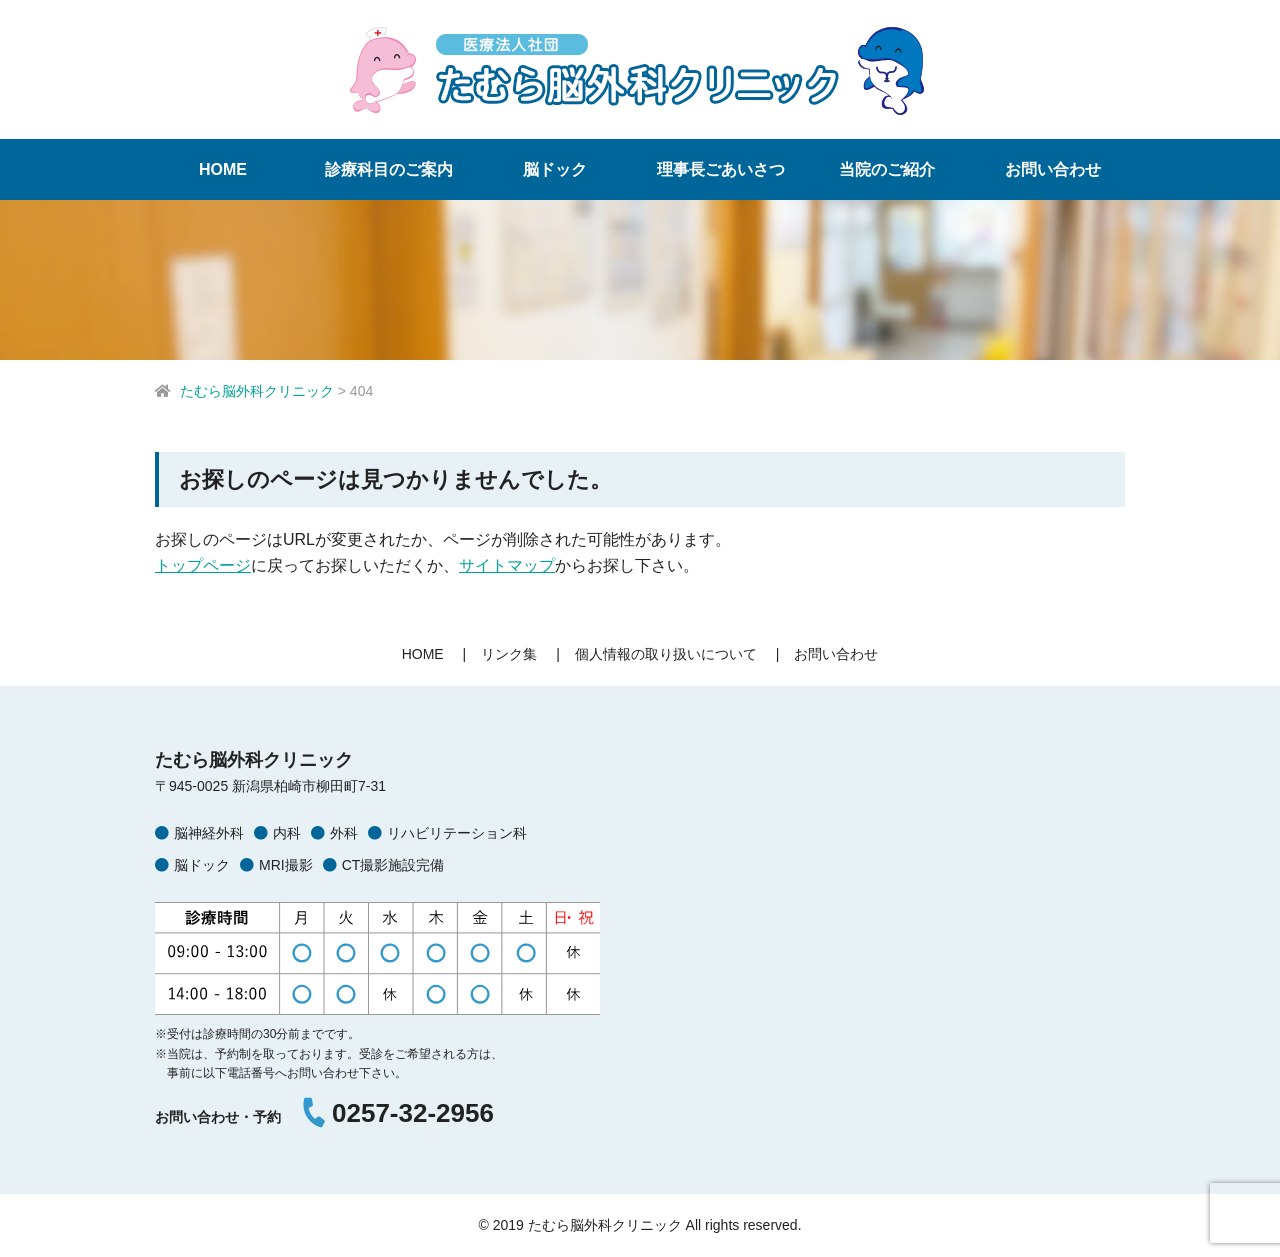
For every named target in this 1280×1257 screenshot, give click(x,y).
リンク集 (509, 654)
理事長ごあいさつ (721, 169)
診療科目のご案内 (389, 169)
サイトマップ (507, 565)
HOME (223, 169)
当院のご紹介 (887, 169)
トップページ (203, 565)
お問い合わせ (1053, 169)
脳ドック (555, 169)
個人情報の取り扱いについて (666, 654)
